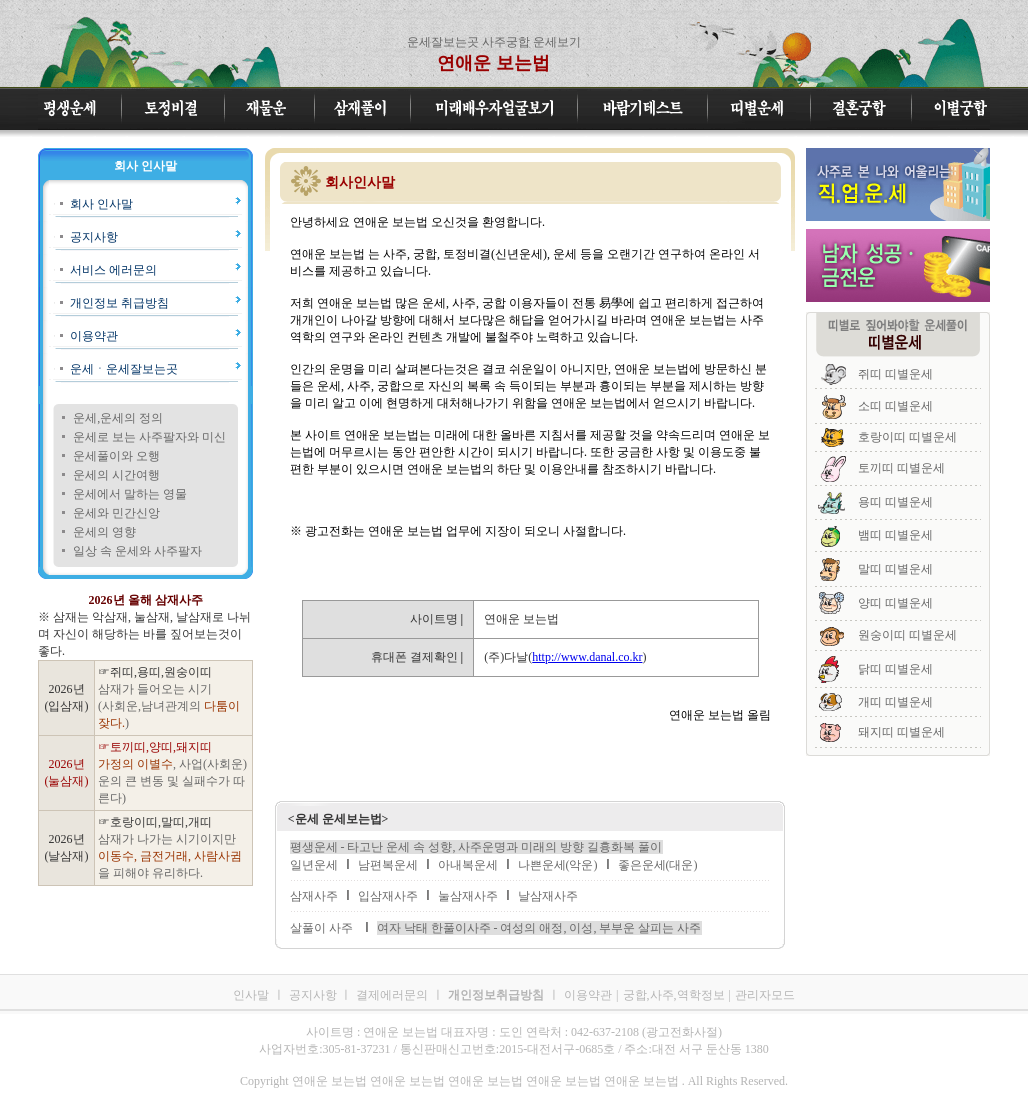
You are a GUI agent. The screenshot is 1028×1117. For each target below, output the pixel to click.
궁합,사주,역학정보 (674, 995)
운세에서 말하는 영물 (130, 494)
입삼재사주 (388, 896)
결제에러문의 (392, 995)
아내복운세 (468, 865)
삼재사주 (314, 896)
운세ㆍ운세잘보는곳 (124, 369)
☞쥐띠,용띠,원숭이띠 (155, 672)
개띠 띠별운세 (895, 702)
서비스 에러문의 (113, 270)
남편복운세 (388, 865)
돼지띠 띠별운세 (901, 732)
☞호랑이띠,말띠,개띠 (155, 822)
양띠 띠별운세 (895, 603)
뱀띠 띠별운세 (895, 535)
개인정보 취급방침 (119, 303)
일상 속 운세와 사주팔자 (137, 551)
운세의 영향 (104, 532)
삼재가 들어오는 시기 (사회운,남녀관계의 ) (169, 706)
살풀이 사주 (321, 928)
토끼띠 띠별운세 (901, 468)
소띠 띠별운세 (895, 406)
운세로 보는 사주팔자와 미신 (149, 437)
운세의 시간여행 (116, 475)
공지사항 (94, 237)
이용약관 (94, 336)
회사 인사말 (101, 204)
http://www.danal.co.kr (587, 657)
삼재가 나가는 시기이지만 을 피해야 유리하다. (170, 856)
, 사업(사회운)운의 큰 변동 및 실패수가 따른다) (172, 781)
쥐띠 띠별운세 (895, 374)
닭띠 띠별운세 (895, 669)
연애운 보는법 (493, 63)
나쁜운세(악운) (558, 865)
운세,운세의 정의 (118, 418)
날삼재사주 (548, 896)
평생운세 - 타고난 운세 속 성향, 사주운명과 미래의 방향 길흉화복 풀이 (476, 847)
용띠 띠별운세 (895, 502)
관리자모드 (765, 995)
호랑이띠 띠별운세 (907, 437)
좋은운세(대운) (658, 865)
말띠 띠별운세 (895, 569)
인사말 (251, 995)
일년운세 (314, 865)
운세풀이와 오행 (116, 456)
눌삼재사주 (468, 896)
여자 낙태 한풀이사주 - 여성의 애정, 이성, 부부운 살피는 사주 (539, 928)
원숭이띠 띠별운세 (907, 635)
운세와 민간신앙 (116, 513)
